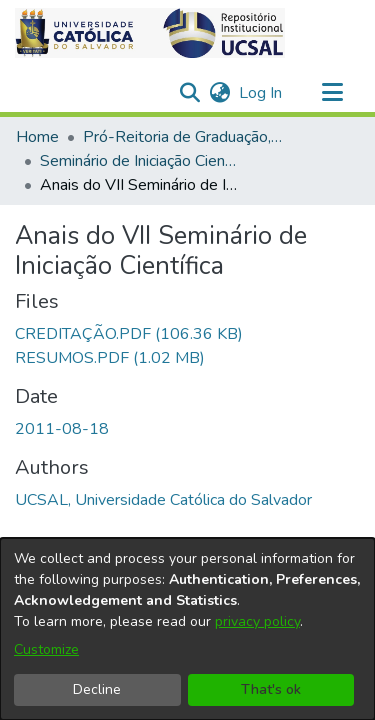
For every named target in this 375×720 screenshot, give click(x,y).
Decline (97, 689)
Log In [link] (261, 93)
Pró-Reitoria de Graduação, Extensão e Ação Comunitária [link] (183, 137)
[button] (150, 33)
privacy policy (257, 621)
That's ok (271, 689)
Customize (46, 649)
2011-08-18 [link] (62, 429)
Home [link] (37, 137)
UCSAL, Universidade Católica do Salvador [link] (163, 500)
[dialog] (187, 629)
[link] (129, 334)
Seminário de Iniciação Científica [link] (140, 161)
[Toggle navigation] (332, 93)
